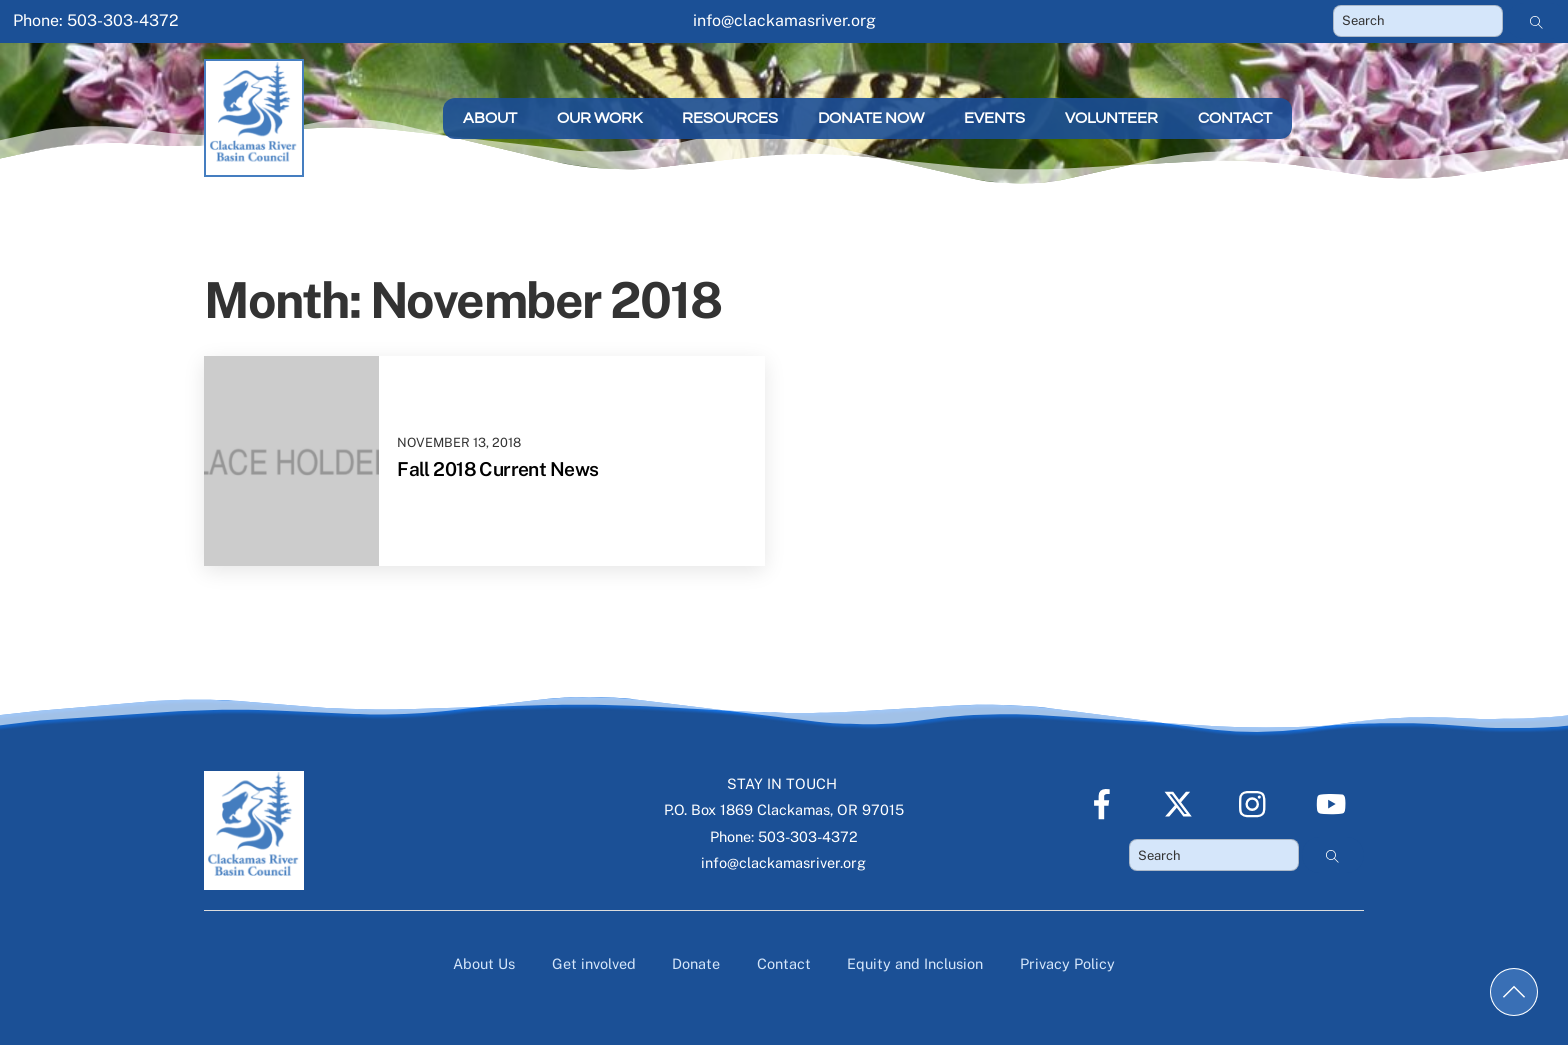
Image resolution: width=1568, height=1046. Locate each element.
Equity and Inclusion (915, 963)
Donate (696, 963)
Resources (730, 118)
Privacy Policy (1067, 963)
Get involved (594, 963)
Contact (1235, 118)
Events (994, 118)
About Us (484, 963)
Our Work (599, 118)
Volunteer (1111, 118)
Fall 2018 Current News (497, 469)
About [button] (490, 118)
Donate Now (871, 118)
